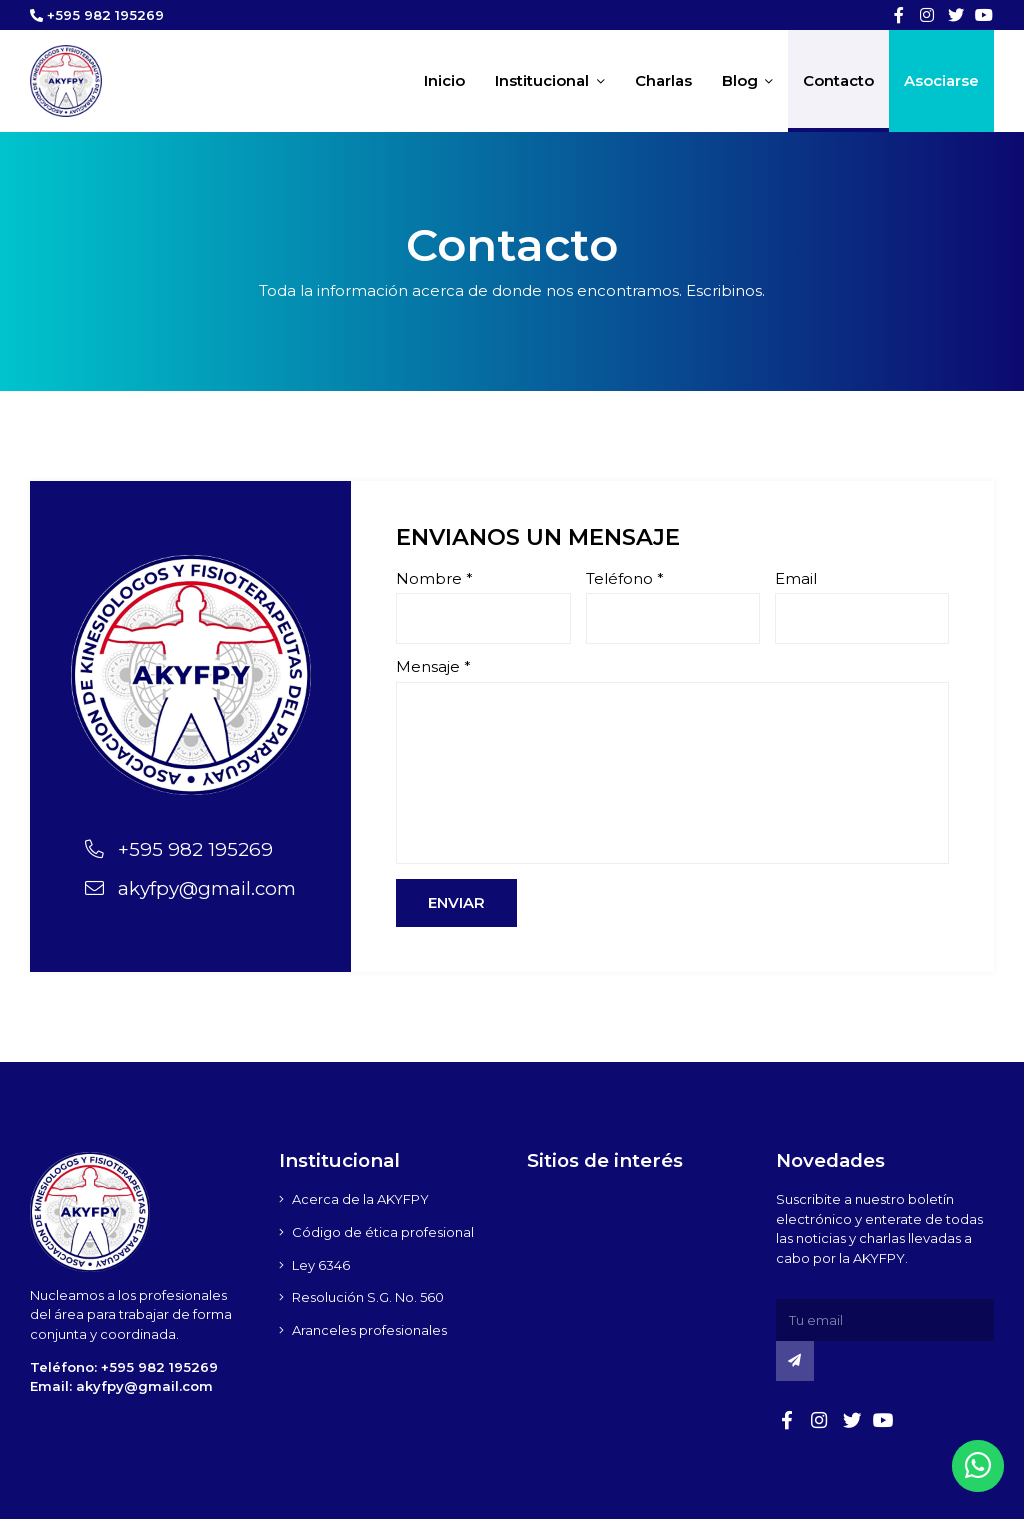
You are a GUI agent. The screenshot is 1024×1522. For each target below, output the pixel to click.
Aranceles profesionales (369, 1334)
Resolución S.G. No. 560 (368, 1301)
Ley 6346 (321, 1268)
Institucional (550, 81)
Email (796, 581)
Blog (748, 81)
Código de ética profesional (383, 1235)
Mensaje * (433, 669)
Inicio (444, 81)
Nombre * (434, 581)
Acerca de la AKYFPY (360, 1202)
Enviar (456, 906)
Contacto (838, 81)
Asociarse (941, 81)
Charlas (663, 81)
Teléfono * (625, 581)
